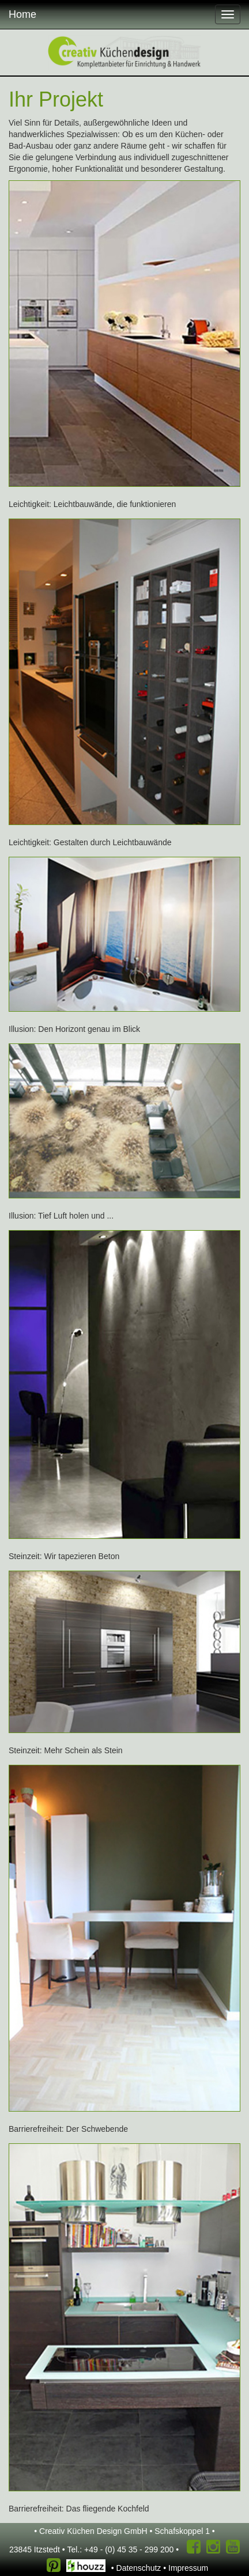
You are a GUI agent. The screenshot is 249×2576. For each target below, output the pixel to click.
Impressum (188, 2568)
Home (22, 14)
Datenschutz (138, 2568)
